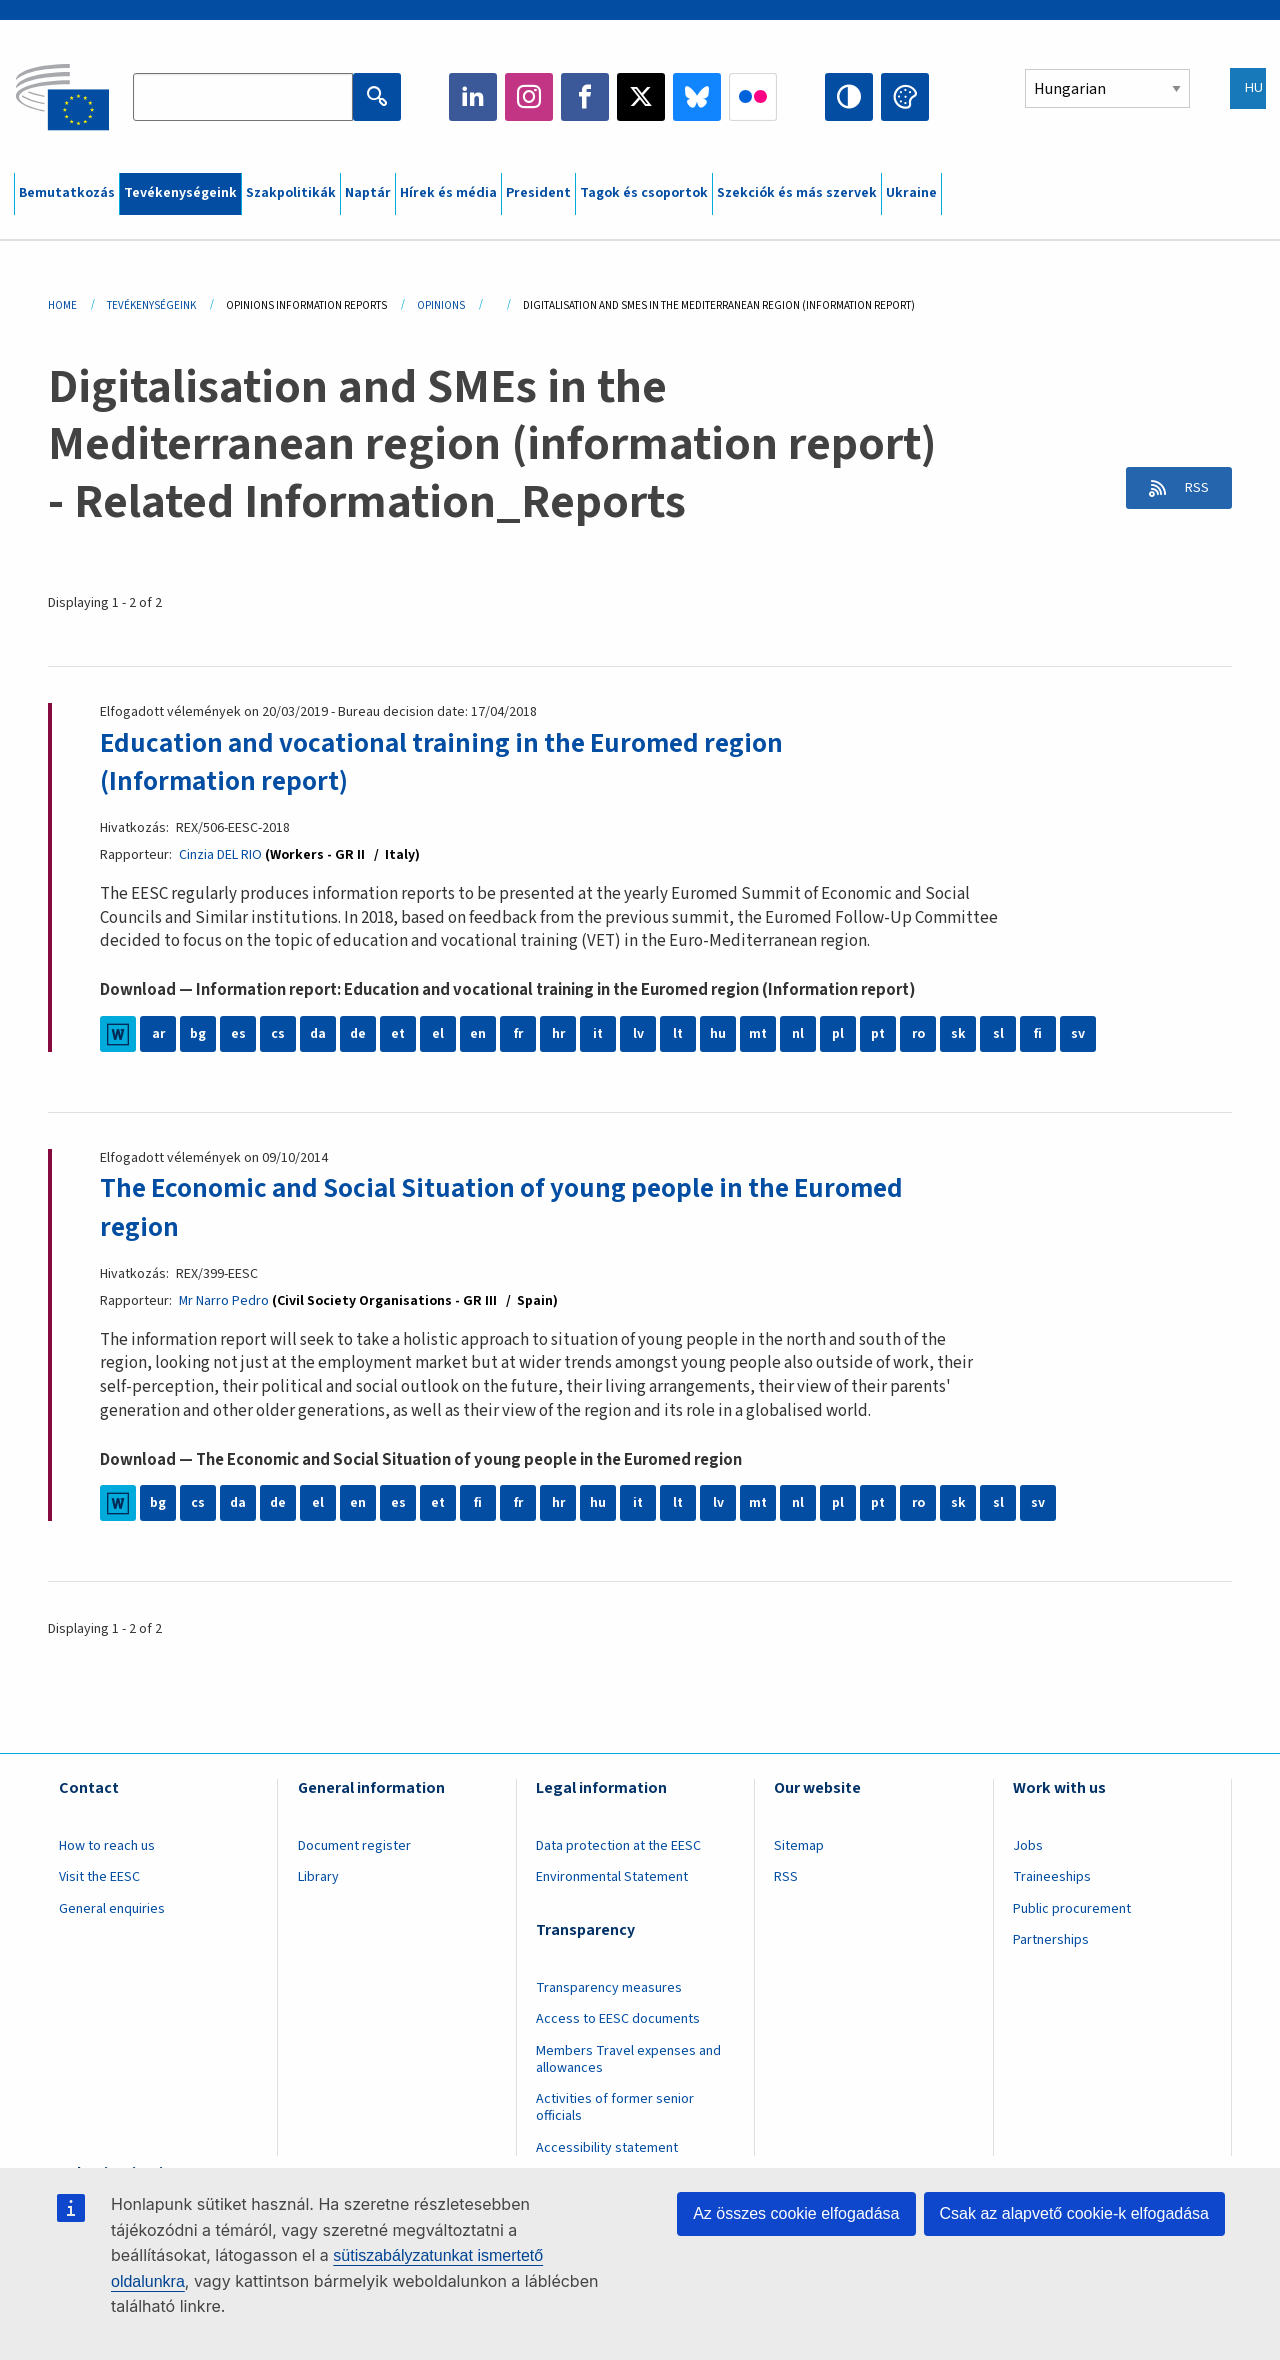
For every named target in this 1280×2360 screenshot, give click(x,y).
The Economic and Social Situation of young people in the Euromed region (513, 1207)
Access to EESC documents (618, 2019)
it (598, 1034)
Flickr (753, 97)
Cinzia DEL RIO (220, 855)
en (478, 1034)
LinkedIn (473, 97)
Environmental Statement (612, 1877)
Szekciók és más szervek (797, 193)
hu (718, 1034)
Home (62, 305)
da (318, 1034)
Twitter (641, 97)
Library (318, 1877)
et (398, 1034)
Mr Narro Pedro (224, 1300)
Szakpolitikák (291, 193)
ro (918, 1034)
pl (838, 1034)
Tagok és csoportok (644, 193)
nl (798, 1034)
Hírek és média (448, 193)
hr (558, 1034)
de (358, 1034)
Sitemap (799, 1845)
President (538, 193)
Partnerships (1051, 1940)
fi (1038, 1034)
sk (958, 1034)
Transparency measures (609, 1987)
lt (678, 1034)
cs (278, 1034)
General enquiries (112, 1908)
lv (638, 1034)
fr (518, 1034)
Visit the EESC (99, 1877)
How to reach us (107, 1845)
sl (998, 1034)
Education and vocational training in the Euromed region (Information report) (450, 762)
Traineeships (1052, 1877)
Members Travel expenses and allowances (628, 2058)
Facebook (585, 97)
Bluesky (697, 97)
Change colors (905, 97)
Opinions (441, 305)
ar (158, 1034)
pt (878, 1034)
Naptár (368, 193)
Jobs (1028, 1845)
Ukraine (911, 193)
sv (1078, 1034)
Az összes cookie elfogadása (796, 2213)
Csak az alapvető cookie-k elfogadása (1075, 2213)
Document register (354, 1845)
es (238, 1034)
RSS (1191, 489)
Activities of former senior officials (615, 2107)
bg (198, 1034)
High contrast (849, 97)
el (438, 1034)
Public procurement (1072, 1908)
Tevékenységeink (180, 193)
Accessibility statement (607, 2147)
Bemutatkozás (67, 193)
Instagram (529, 97)
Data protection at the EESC (618, 1845)
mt (758, 1034)
